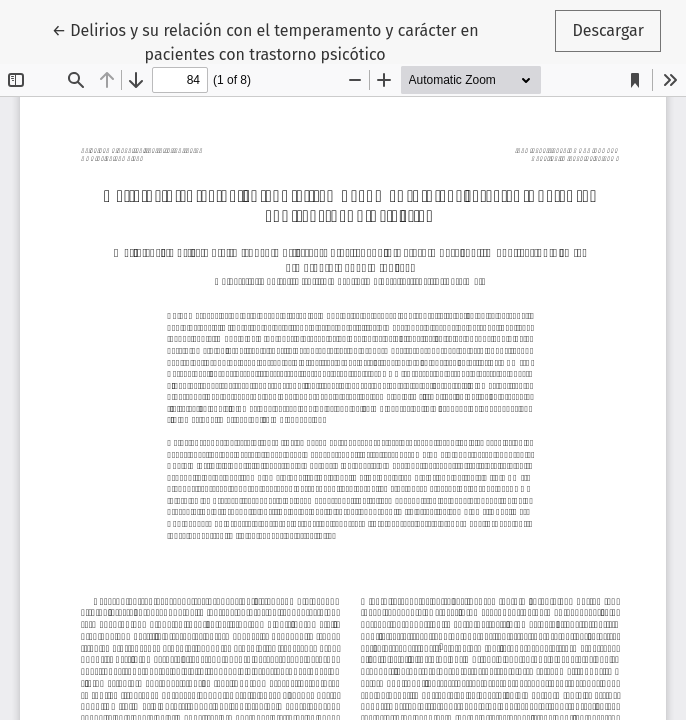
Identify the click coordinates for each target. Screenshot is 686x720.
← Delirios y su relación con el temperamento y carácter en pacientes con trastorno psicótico (265, 41)
